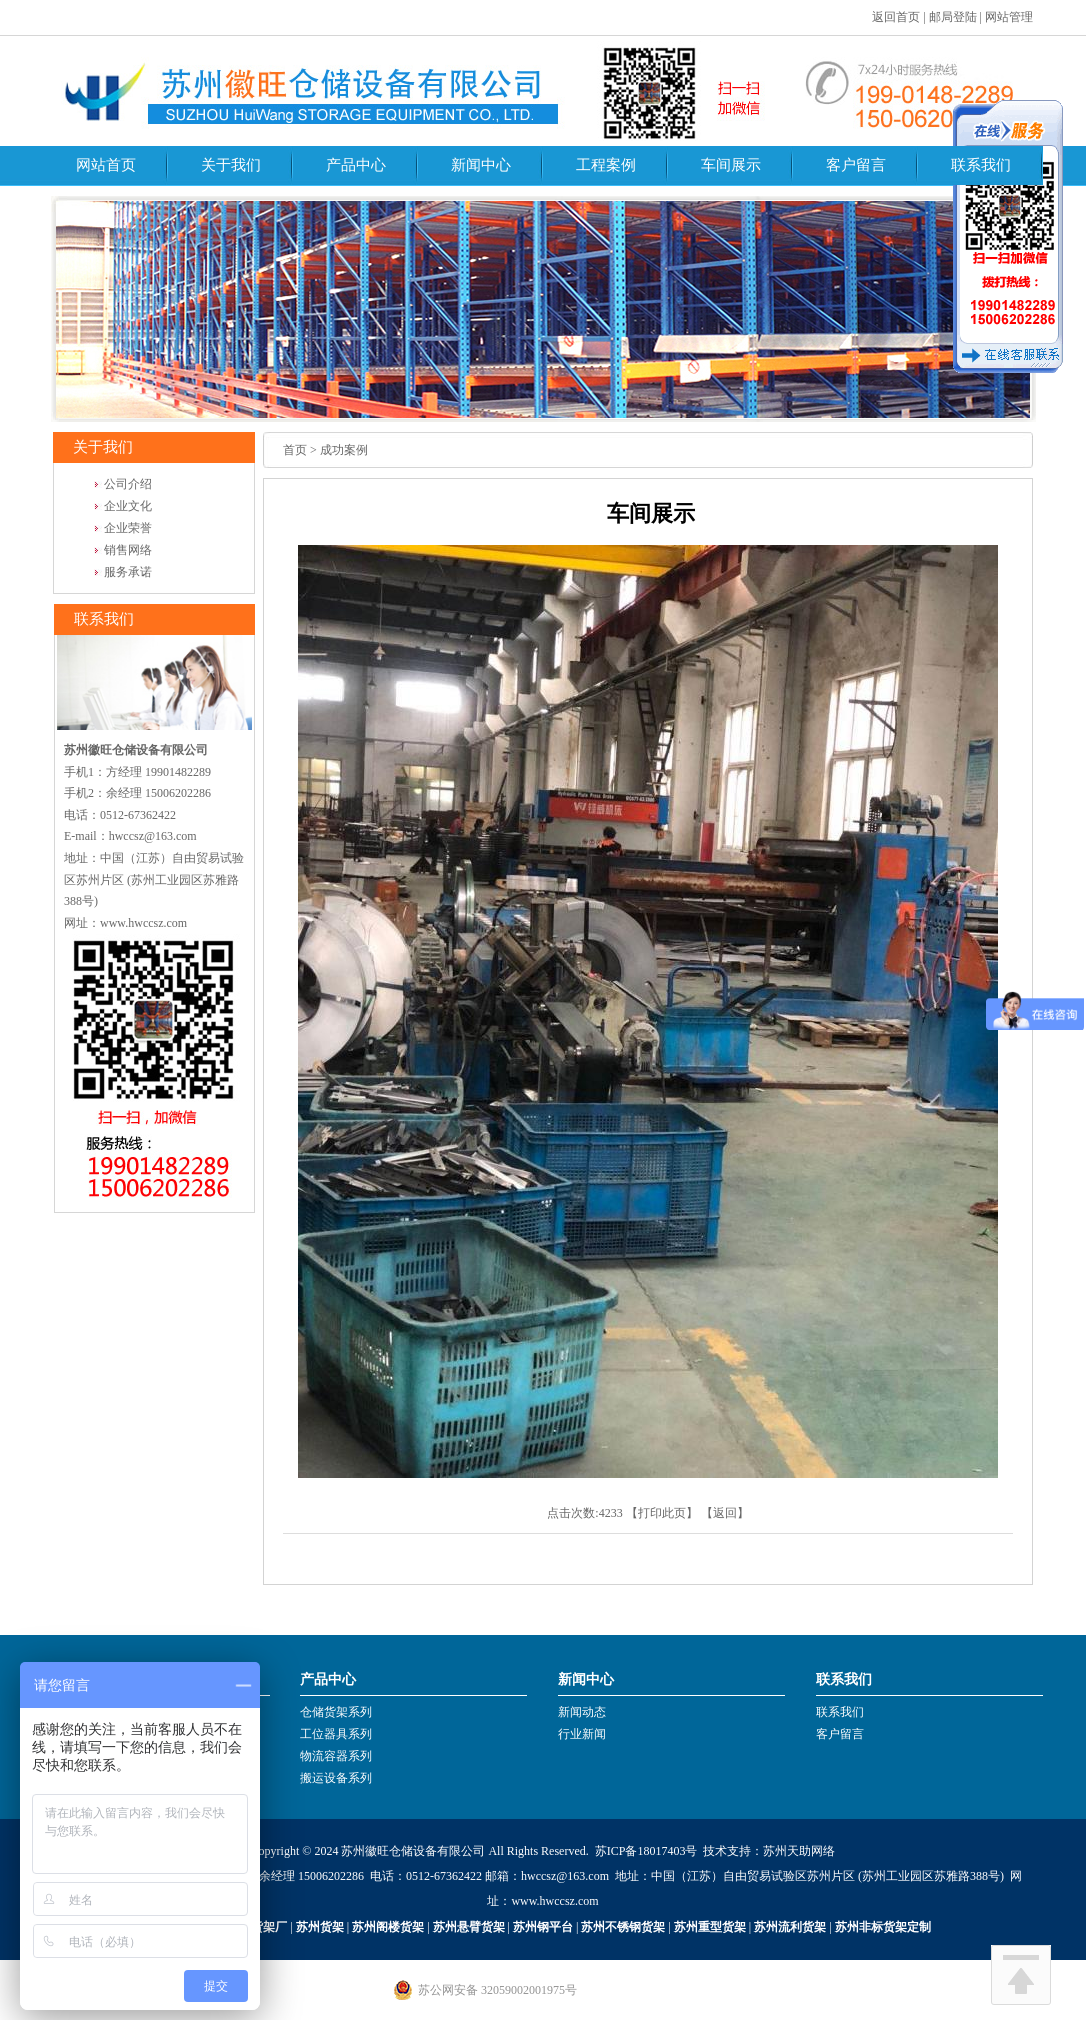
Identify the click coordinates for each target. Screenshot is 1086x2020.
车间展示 (731, 165)
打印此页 (662, 1513)
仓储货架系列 (336, 1712)
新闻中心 (481, 165)
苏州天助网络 (799, 1851)
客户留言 (856, 165)
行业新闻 (582, 1734)
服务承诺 (128, 572)
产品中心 (356, 165)
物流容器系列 (336, 1756)
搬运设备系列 (336, 1778)
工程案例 (606, 165)
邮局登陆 (953, 17)
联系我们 (981, 165)
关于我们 (231, 165)
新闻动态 (582, 1712)
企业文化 (128, 506)
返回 (725, 1513)
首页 (295, 450)
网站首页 (106, 165)
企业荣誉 (128, 528)
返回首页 (896, 17)
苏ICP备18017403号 (646, 1851)
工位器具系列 (336, 1734)
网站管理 (1009, 17)
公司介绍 (128, 484)
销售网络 (128, 550)
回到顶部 (1021, 1975)
